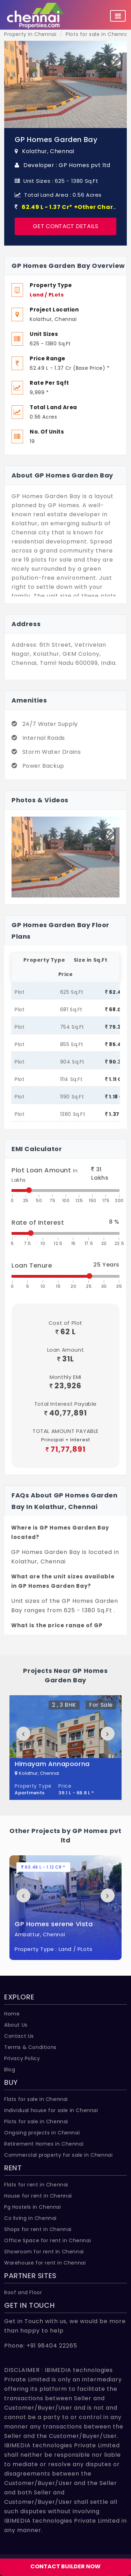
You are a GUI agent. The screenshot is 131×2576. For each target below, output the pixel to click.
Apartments (30, 1792)
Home (12, 2013)
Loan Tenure (32, 1265)
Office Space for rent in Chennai (47, 2240)
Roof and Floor (23, 2292)
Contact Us (19, 2036)
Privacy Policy (22, 2058)
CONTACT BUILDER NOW (65, 2566)
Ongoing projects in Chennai (42, 2132)
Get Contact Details (65, 226)
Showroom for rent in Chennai (44, 2251)
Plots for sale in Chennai (36, 2121)
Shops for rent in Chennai (38, 2229)
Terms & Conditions (30, 2047)
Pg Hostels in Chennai (32, 2206)
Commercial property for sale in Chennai (58, 2154)
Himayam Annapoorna (52, 1763)
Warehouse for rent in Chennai (45, 2262)
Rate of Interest (38, 1222)
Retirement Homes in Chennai (43, 2143)
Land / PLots (47, 294)
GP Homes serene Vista (54, 1924)
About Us (16, 2024)
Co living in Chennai (30, 2218)
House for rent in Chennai (38, 2195)
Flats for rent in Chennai (36, 2184)
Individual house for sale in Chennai (51, 2110)
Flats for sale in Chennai (36, 2099)
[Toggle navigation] (118, 16)
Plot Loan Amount (45, 1175)
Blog (9, 2069)
